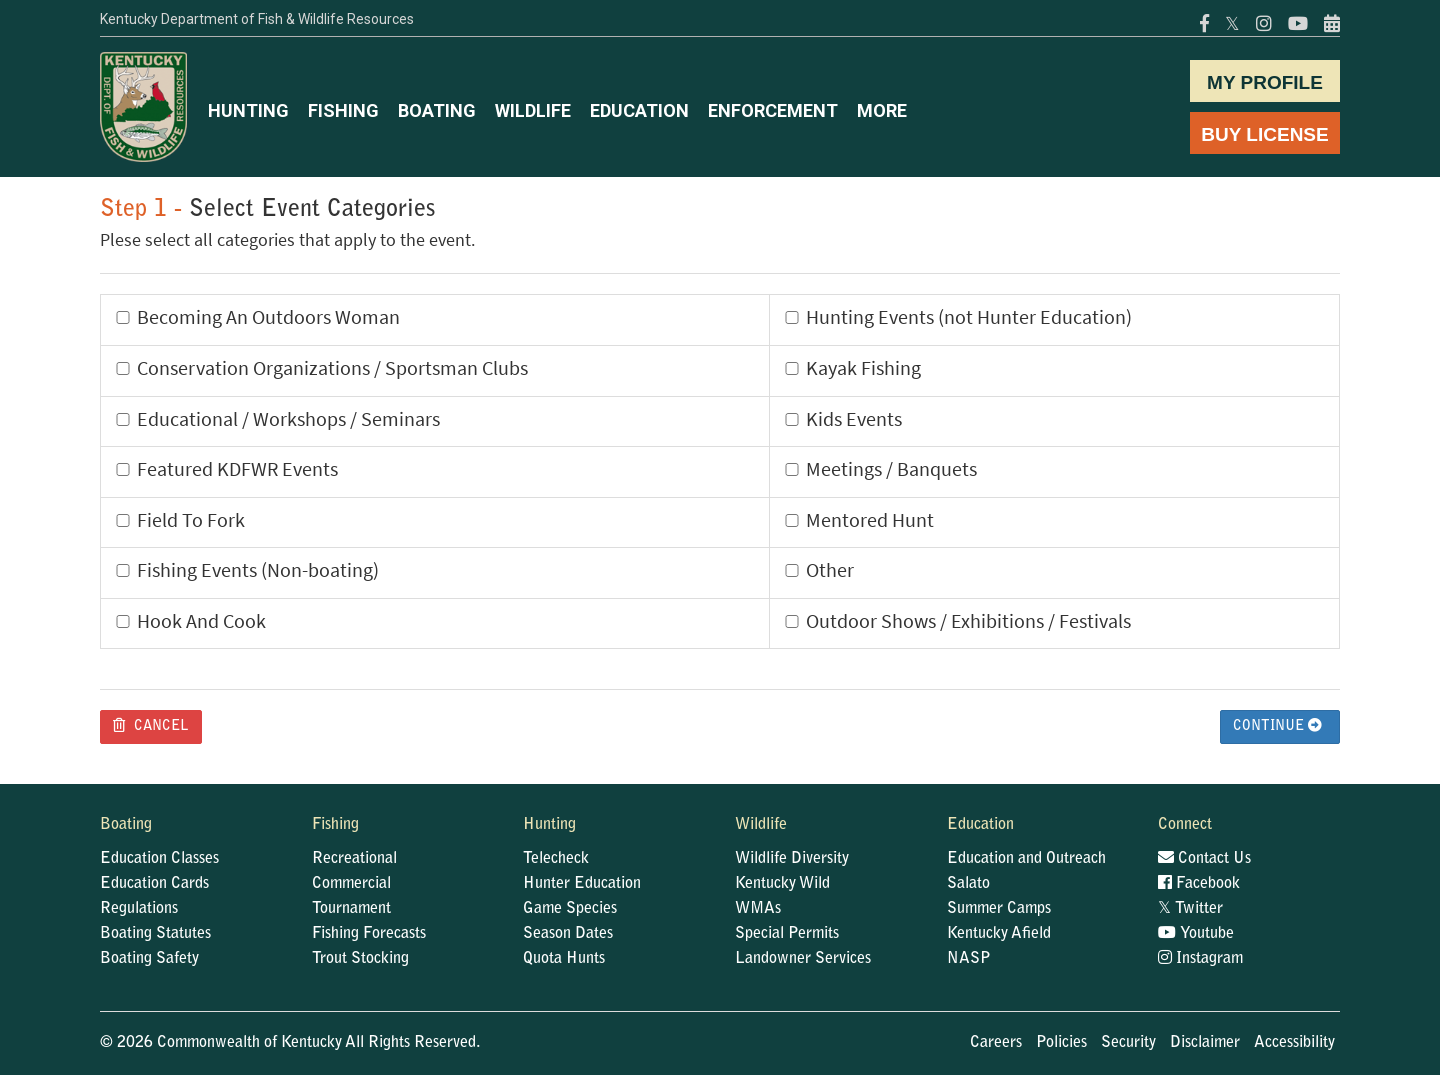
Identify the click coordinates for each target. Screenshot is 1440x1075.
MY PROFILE (1265, 82)
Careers (996, 1043)
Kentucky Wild (782, 884)
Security (1128, 1043)
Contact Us (1204, 859)
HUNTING (248, 110)
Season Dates (568, 934)
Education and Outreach (1026, 859)
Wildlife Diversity (792, 859)
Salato (968, 884)
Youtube (1196, 934)
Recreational (354, 859)
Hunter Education (582, 884)
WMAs (758, 909)
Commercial (351, 884)
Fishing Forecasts (369, 934)
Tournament (351, 909)
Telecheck (556, 859)
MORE (882, 110)
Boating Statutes (155, 934)
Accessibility (1294, 1043)
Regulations (139, 909)
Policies (1061, 1043)
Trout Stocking (360, 959)
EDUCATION (639, 110)
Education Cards (154, 884)
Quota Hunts (564, 959)
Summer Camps (999, 909)
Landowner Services (803, 959)
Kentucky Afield (999, 934)
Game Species (570, 909)
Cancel (151, 726)
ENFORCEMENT (773, 110)
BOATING (437, 110)
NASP (969, 959)
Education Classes (159, 859)
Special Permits (787, 934)
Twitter (1190, 909)
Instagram (1200, 959)
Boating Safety (149, 959)
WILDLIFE (533, 110)
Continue (1277, 726)
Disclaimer (1205, 1043)
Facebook (1199, 884)
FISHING (343, 110)
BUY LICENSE (1264, 134)
